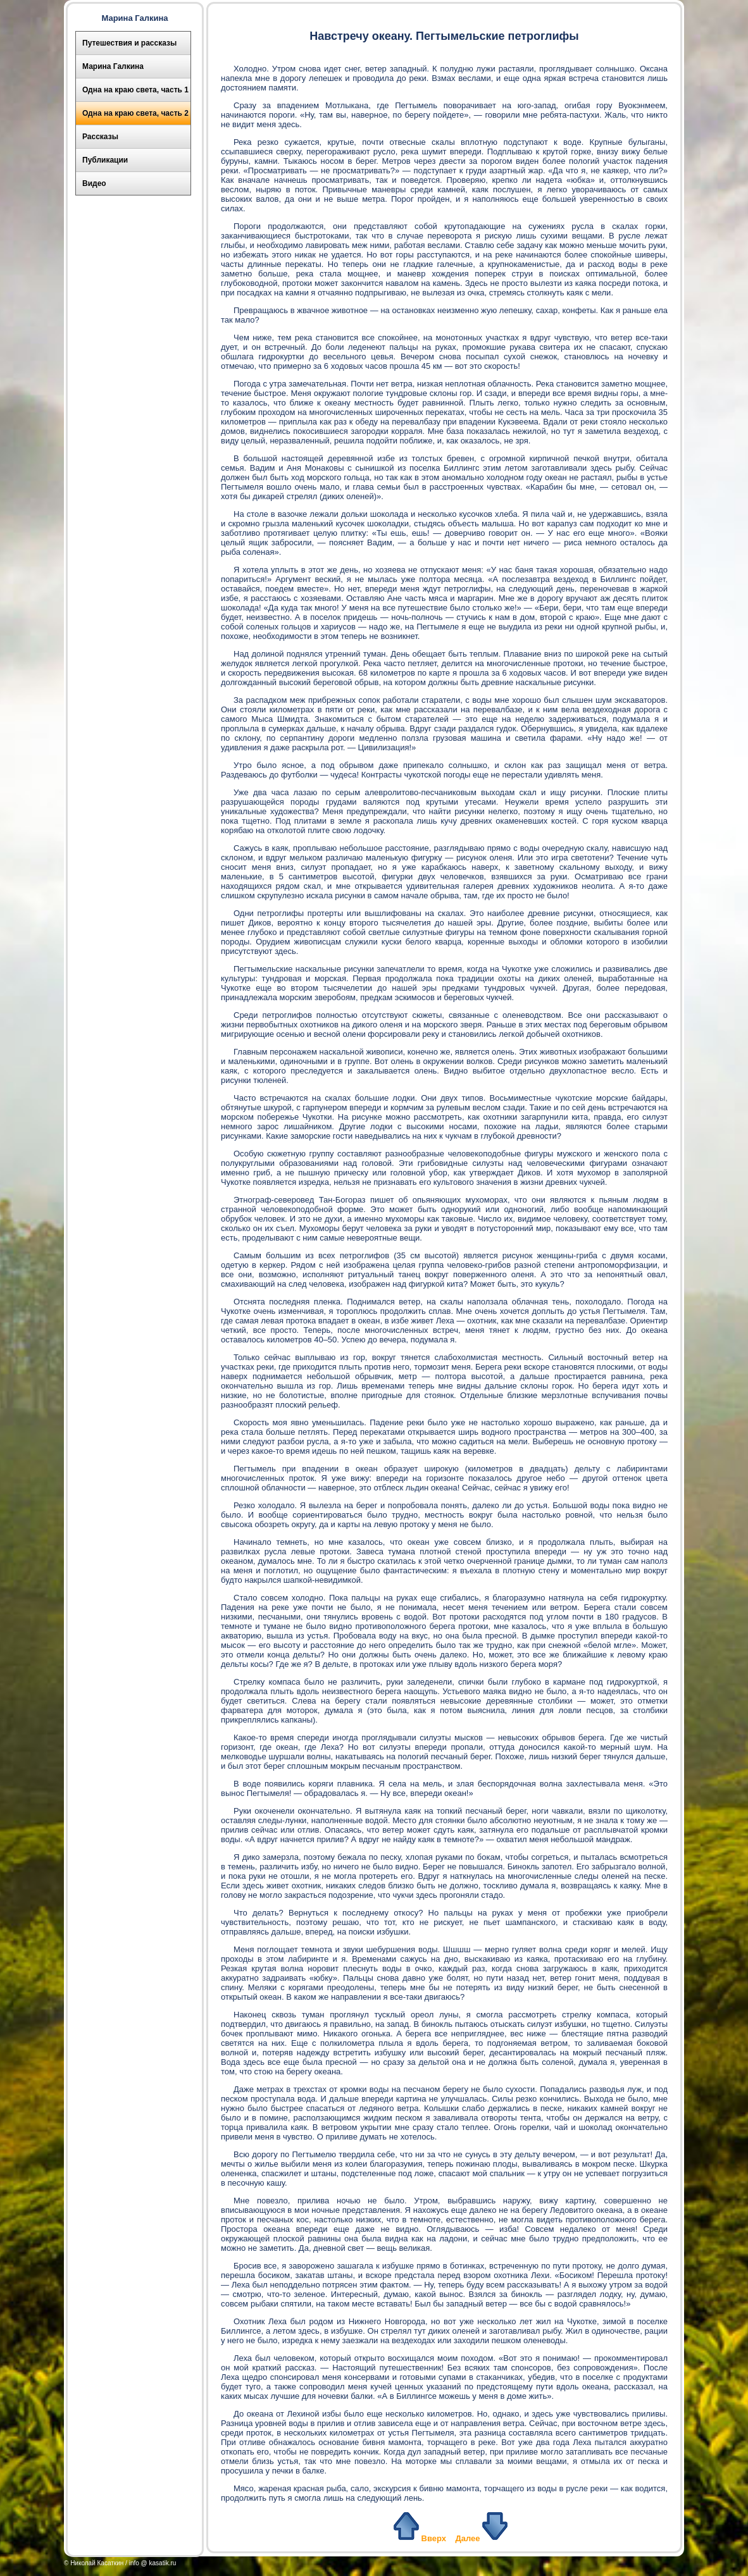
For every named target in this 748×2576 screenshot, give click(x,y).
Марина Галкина (113, 66)
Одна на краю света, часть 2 (135, 113)
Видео (94, 183)
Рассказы (100, 136)
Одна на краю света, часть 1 (135, 89)
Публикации (105, 160)
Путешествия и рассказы (129, 43)
